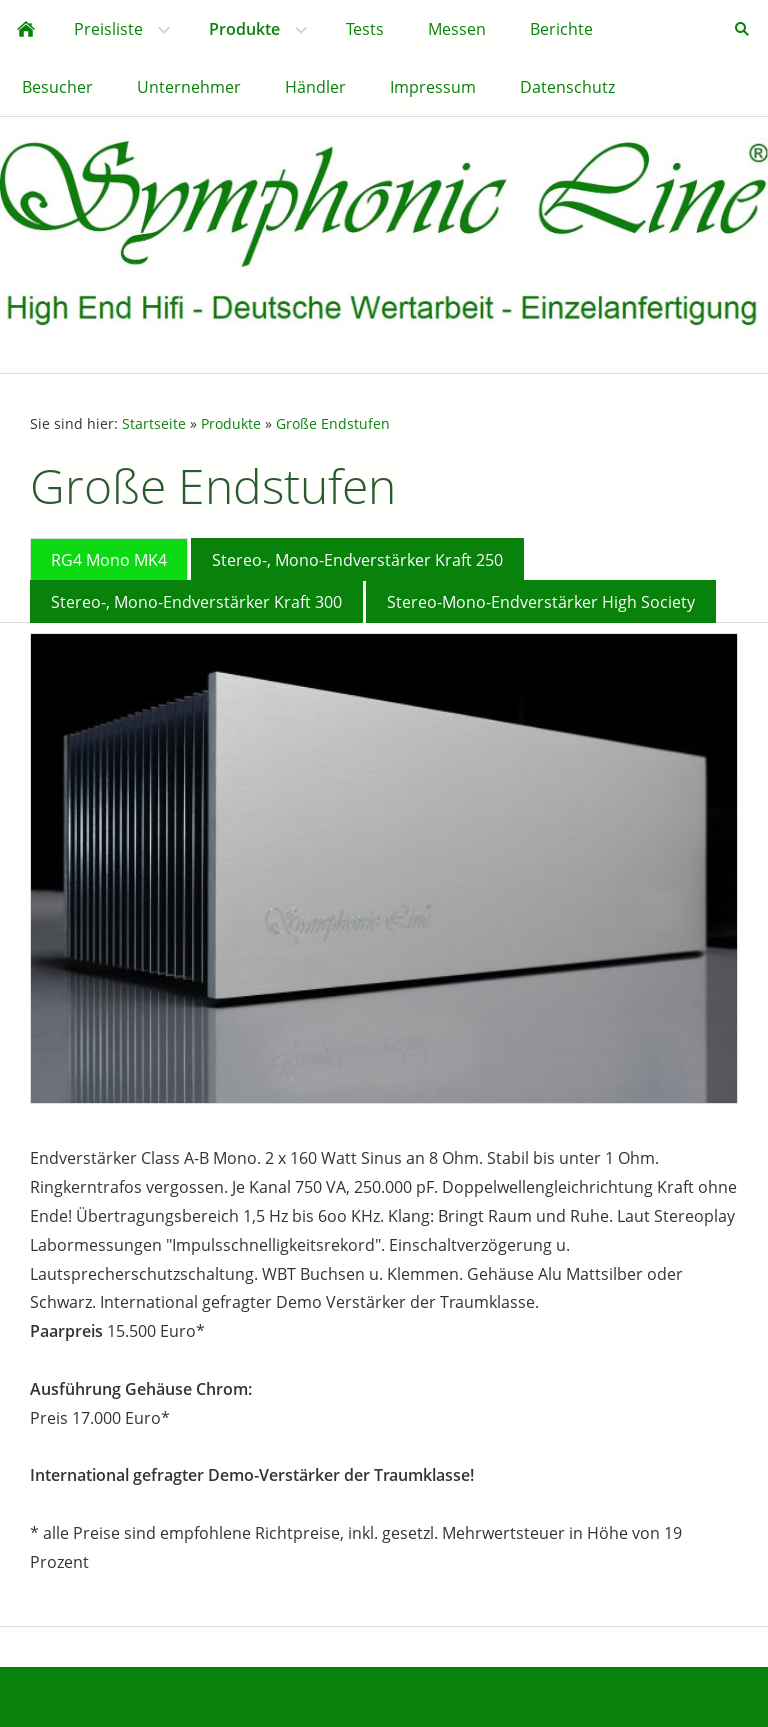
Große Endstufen (333, 423)
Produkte (231, 423)
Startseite (154, 423)
